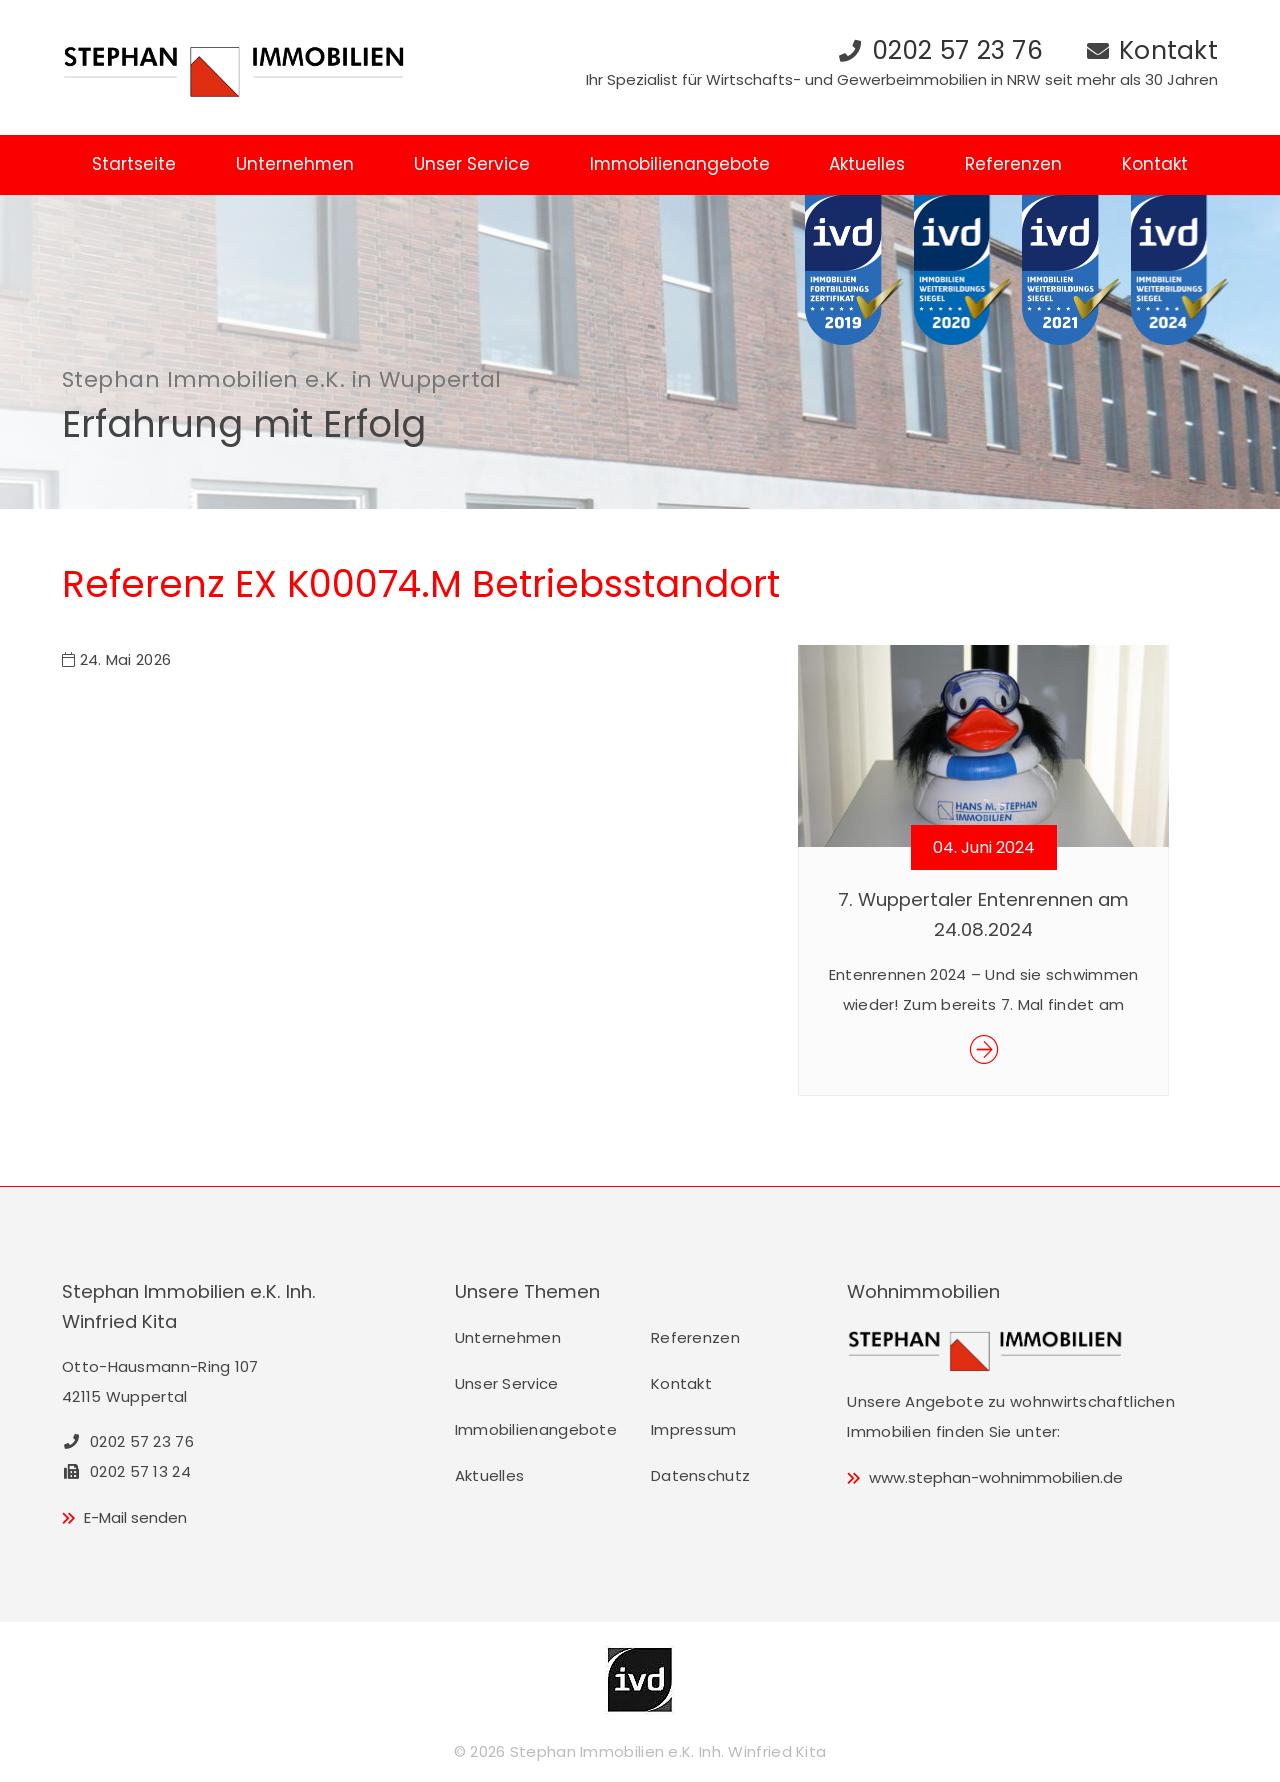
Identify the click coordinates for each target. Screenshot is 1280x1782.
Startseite (134, 164)
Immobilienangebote (680, 164)
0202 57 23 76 (957, 50)
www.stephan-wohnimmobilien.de (996, 1477)
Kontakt (1168, 50)
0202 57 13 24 (126, 1471)
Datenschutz (700, 1475)
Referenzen (1013, 164)
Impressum (694, 1429)
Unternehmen (295, 164)
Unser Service (472, 164)
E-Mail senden (135, 1517)
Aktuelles (867, 164)
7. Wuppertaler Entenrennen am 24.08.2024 (983, 914)
